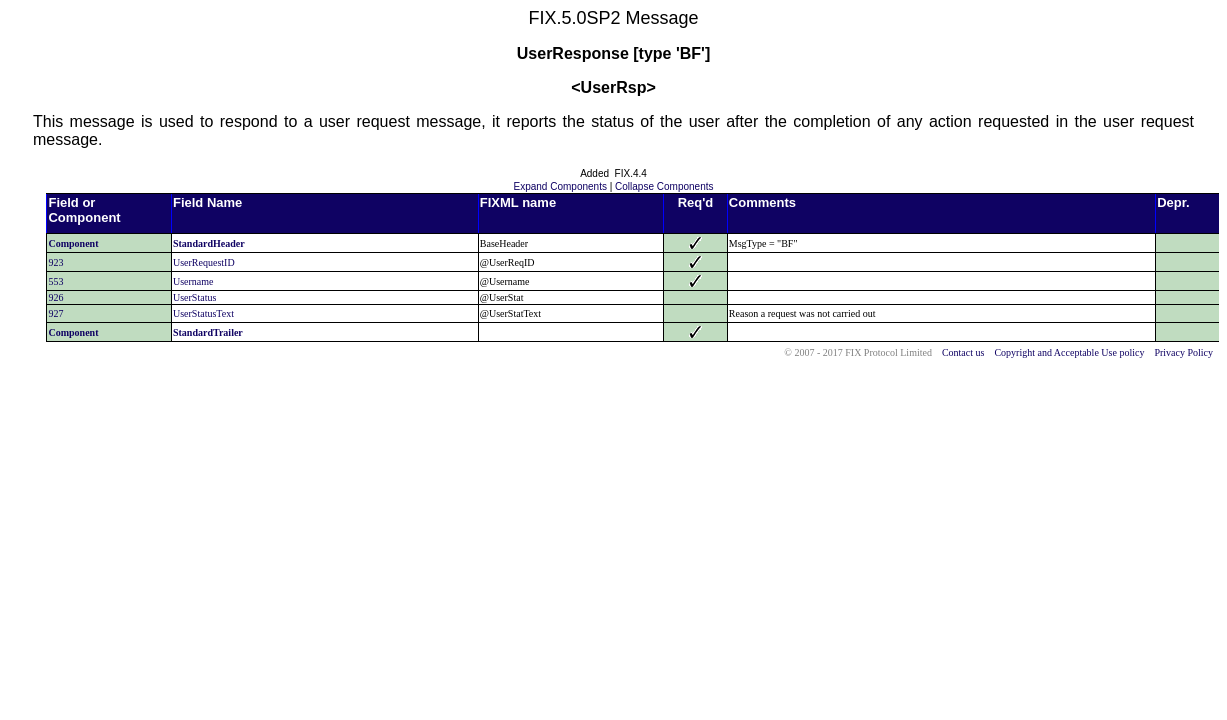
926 (55, 297)
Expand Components (560, 186)
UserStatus (194, 297)
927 (55, 313)
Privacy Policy (1183, 352)
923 (55, 262)
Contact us (963, 352)
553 (55, 281)
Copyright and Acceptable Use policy (1069, 352)
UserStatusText (203, 313)
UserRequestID (204, 262)
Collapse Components (664, 186)
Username (193, 281)
